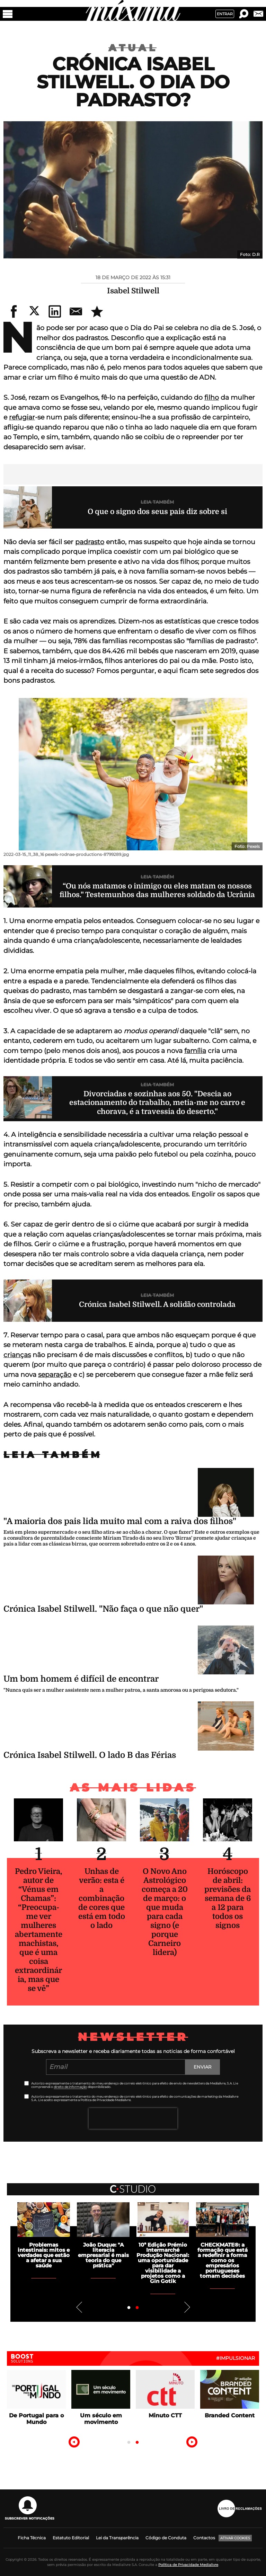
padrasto (89, 542)
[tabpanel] (163, 2243)
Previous (79, 2307)
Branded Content (230, 2415)
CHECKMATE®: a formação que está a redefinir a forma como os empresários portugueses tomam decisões (222, 2260)
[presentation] (133, 2118)
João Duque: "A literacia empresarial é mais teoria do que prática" (103, 2255)
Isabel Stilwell (133, 290)
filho (211, 397)
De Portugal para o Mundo (36, 2418)
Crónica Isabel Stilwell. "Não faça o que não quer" (103, 1609)
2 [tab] (137, 2307)
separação (54, 1375)
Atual (133, 48)
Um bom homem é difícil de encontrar (81, 1679)
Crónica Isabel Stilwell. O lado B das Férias (89, 1755)
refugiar (22, 417)
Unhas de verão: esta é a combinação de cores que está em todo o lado (101, 1898)
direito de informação (70, 2087)
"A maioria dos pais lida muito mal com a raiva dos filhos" (119, 1521)
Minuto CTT (165, 2415)
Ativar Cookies (235, 2538)
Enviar (202, 2067)
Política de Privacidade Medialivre (188, 2564)
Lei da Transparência (117, 2537)
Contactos (204, 2537)
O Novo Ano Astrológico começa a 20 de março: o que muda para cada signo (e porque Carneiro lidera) (165, 1912)
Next (187, 2307)
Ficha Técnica (32, 2537)
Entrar (225, 13)
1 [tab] (128, 2307)
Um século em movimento (101, 2418)
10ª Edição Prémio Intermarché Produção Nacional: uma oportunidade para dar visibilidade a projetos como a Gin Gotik (162, 2262)
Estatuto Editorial (71, 2537)
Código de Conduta (165, 2537)
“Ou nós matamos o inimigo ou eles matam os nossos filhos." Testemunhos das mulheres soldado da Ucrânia (157, 890)
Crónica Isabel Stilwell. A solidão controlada (157, 1304)
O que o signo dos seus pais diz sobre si (157, 511)
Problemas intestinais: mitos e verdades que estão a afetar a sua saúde (44, 2255)
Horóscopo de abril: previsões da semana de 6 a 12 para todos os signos (227, 1898)
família (195, 1051)
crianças (17, 1355)
